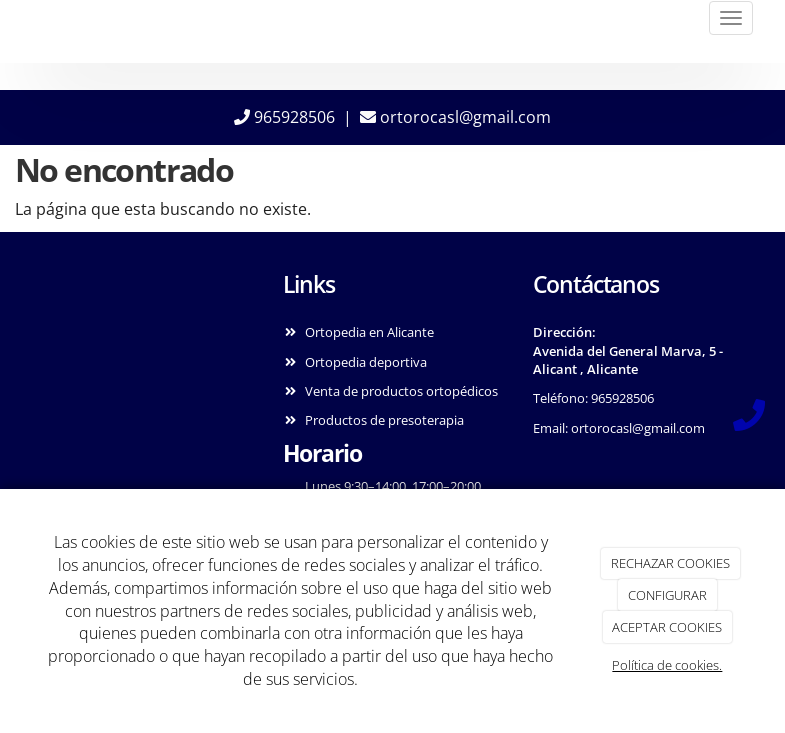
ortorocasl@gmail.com (455, 117)
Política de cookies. (667, 665)
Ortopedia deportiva (366, 362)
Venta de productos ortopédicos (401, 391)
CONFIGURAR (667, 595)
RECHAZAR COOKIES (670, 563)
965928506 (284, 117)
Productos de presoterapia (384, 420)
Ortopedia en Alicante (369, 332)
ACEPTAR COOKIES (667, 627)
